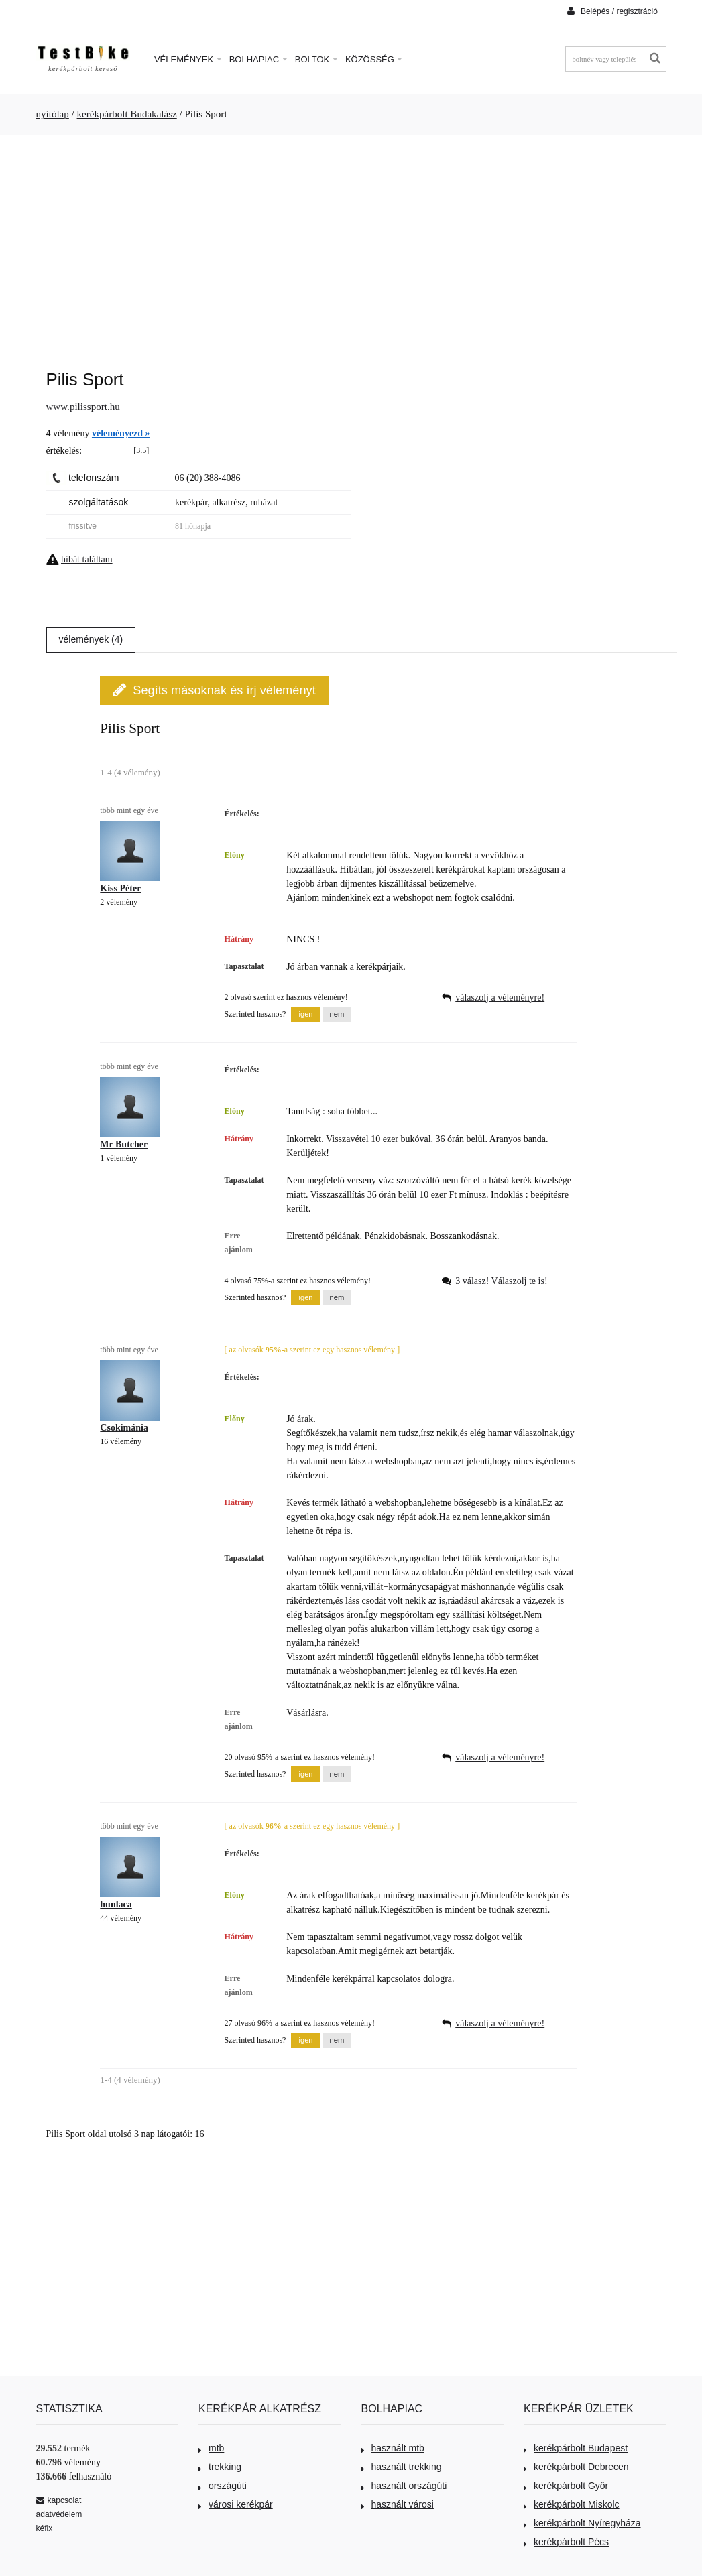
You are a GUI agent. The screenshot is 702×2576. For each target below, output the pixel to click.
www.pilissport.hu (83, 406)
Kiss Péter (120, 888)
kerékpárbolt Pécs (566, 2541)
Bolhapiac (258, 59)
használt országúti (404, 2485)
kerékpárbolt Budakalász (127, 114)
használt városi (397, 2504)
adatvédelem (59, 2514)
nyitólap (52, 114)
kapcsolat (59, 2500)
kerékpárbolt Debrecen (576, 2466)
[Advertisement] (351, 245)
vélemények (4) (91, 639)
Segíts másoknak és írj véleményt (214, 690)
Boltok (316, 59)
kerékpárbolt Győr (566, 2485)
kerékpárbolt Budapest (576, 2448)
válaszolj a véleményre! (499, 997)
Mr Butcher (124, 1144)
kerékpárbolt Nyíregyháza (582, 2523)
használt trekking (401, 2466)
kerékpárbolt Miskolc (572, 2504)
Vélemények (187, 59)
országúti (222, 2485)
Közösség (373, 59)
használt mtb (392, 2448)
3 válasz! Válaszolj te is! (501, 1281)
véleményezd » (121, 433)
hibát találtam (87, 559)
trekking (219, 2466)
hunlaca (115, 1904)
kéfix (44, 2528)
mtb (211, 2448)
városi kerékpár (235, 2504)
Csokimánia (124, 1428)
